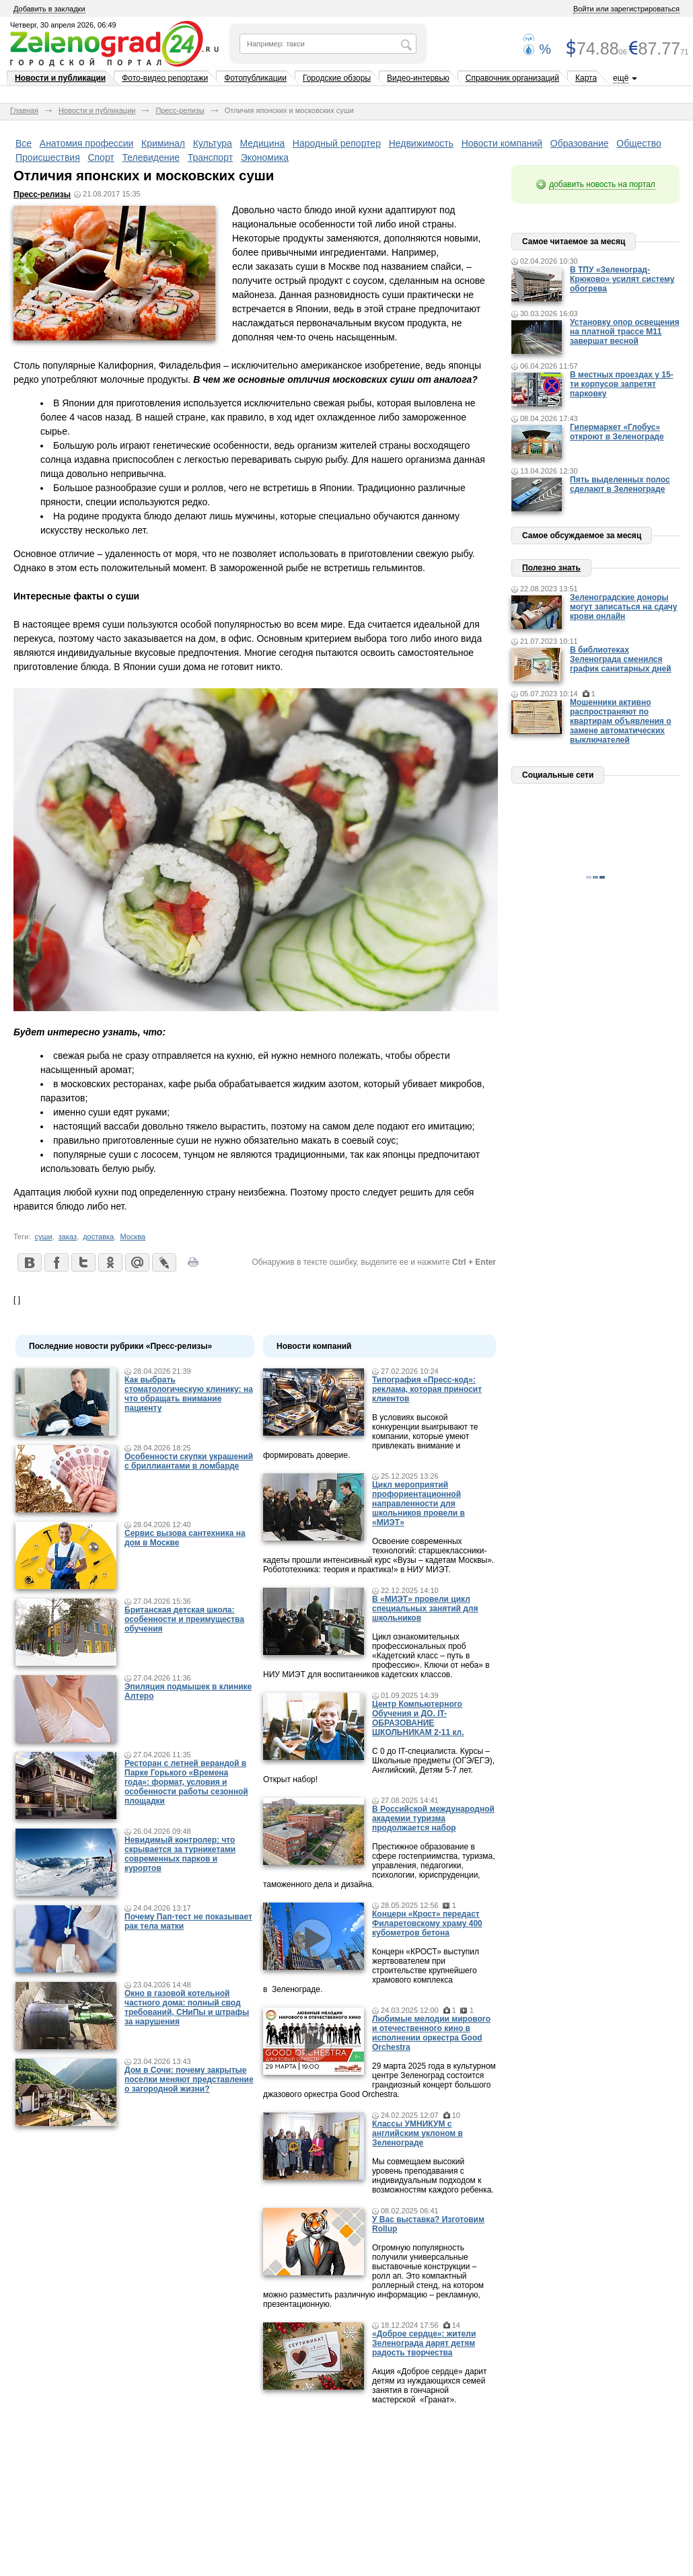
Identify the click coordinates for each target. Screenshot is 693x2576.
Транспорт (210, 157)
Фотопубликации (255, 78)
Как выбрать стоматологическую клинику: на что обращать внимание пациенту (188, 1394)
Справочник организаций (512, 78)
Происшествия (47, 157)
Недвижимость (421, 143)
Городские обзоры (337, 78)
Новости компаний (502, 143)
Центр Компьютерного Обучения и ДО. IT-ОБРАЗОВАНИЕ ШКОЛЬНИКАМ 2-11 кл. (418, 1718)
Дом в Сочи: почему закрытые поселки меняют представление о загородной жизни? (189, 2079)
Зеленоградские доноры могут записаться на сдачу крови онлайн (624, 607)
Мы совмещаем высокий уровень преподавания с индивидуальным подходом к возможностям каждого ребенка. (433, 2176)
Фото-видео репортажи (165, 78)
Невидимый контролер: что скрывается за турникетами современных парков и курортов (179, 1854)
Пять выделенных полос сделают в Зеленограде (620, 484)
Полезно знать (551, 568)
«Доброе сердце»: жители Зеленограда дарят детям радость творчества (424, 2343)
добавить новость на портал (602, 184)
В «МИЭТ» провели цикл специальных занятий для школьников (425, 1608)
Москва (132, 1236)
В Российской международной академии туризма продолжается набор (433, 1818)
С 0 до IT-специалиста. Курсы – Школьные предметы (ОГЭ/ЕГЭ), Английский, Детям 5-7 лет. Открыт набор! (379, 1765)
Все (23, 143)
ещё (620, 78)
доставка (98, 1236)
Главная (24, 110)
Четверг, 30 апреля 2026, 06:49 (63, 25)
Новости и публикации (60, 78)
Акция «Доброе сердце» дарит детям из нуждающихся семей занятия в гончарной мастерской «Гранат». (429, 2385)
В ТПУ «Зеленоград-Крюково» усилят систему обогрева (622, 279)
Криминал (163, 143)
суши (43, 1236)
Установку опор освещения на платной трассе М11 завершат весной (625, 332)
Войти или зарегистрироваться (626, 9)
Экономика (265, 157)
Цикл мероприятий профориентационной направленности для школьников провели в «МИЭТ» (418, 1503)
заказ (68, 1236)
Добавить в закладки (49, 9)
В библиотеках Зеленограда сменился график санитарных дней (620, 659)
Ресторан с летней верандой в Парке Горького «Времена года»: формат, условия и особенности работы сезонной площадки (186, 1782)
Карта (586, 78)
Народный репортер (337, 143)
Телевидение (151, 157)
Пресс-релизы (179, 110)
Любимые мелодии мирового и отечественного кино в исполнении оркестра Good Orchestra (431, 2033)
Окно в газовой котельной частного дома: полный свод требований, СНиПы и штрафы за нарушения (186, 2007)
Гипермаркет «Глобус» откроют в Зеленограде (617, 431)
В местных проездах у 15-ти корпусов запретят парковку (621, 384)
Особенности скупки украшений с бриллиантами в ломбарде (188, 1461)
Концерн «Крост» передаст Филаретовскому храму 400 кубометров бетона (427, 1923)
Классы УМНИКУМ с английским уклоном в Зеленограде (417, 2133)
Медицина (262, 143)
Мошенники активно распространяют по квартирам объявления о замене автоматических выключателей (620, 721)
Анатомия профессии (87, 143)
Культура (212, 143)
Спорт (100, 157)
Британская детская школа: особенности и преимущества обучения (184, 1619)
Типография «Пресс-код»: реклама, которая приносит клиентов (427, 1389)
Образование (579, 143)
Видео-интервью (418, 78)
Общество (638, 143)
